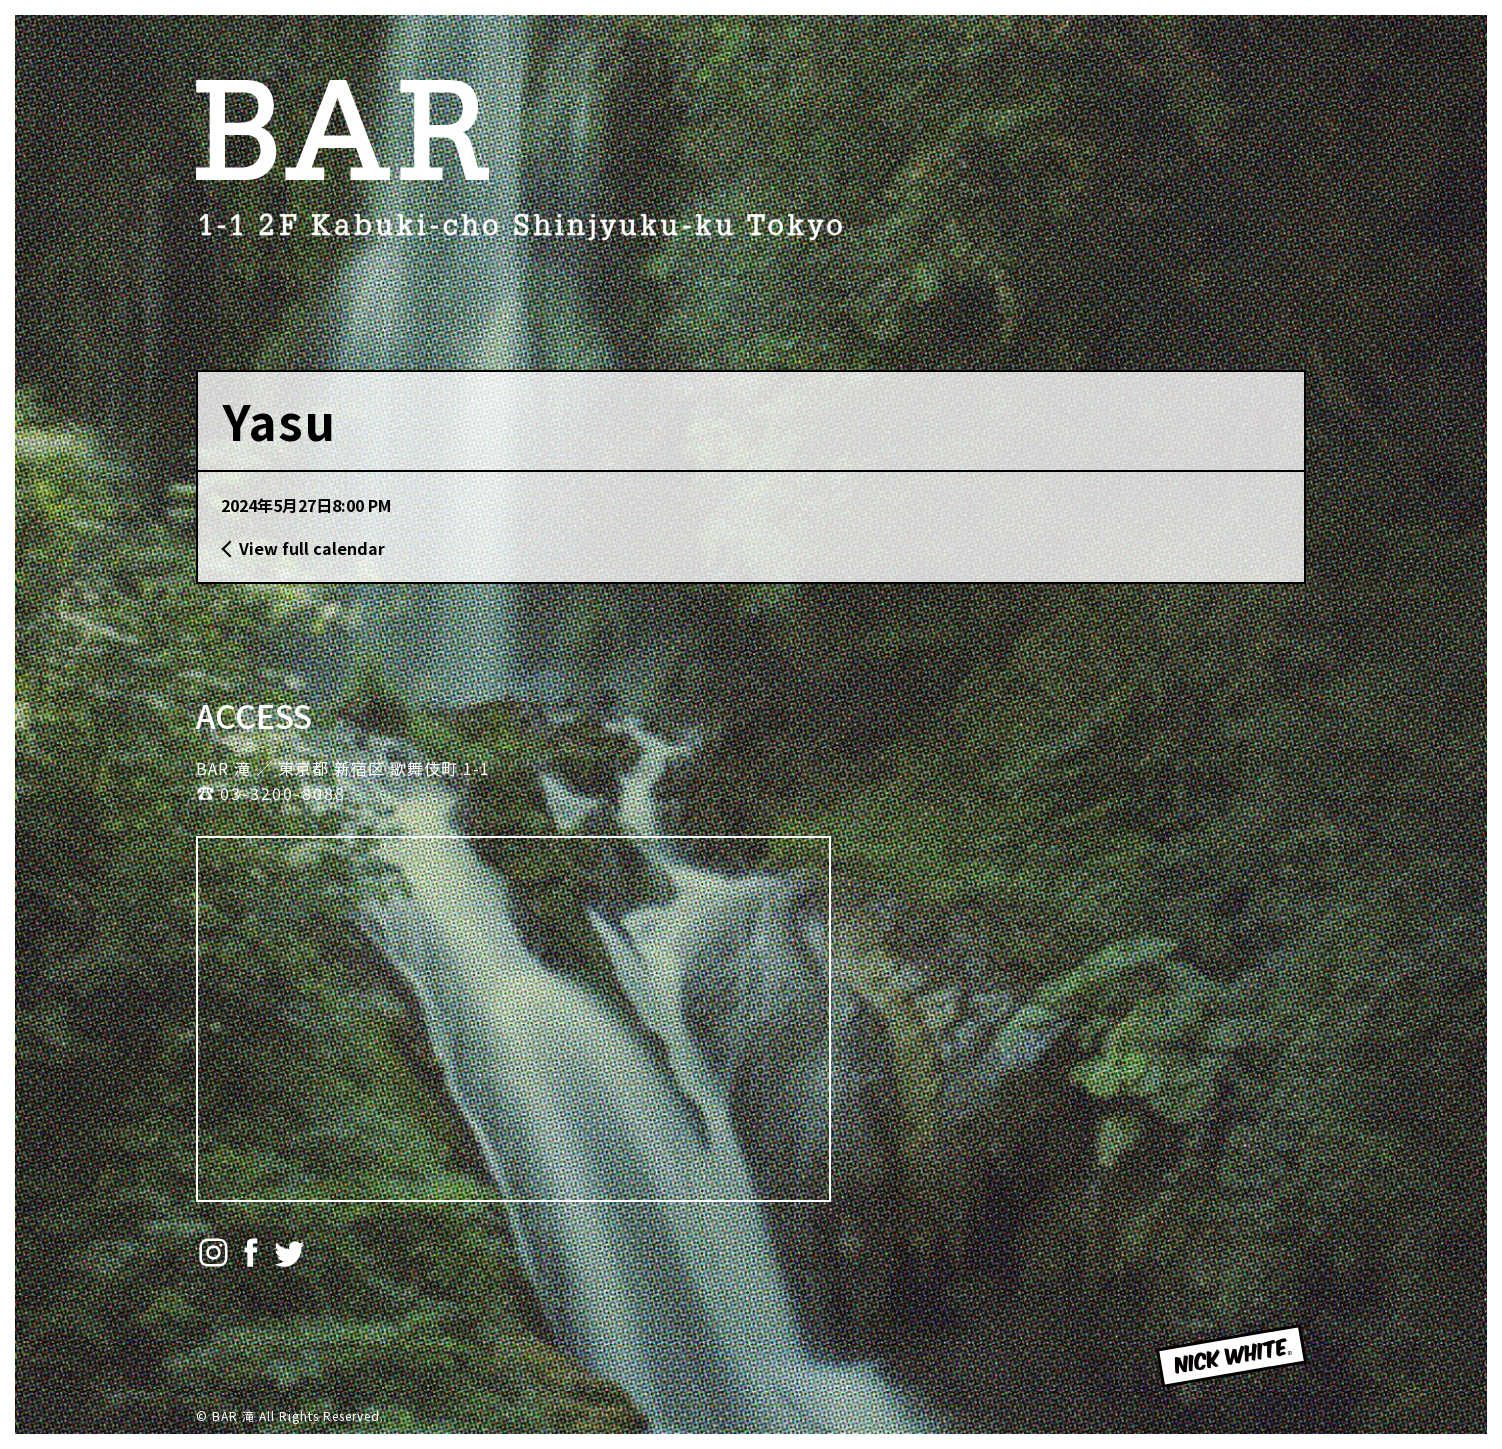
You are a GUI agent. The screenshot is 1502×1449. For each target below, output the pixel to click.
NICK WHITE (1209, 1385)
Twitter (289, 1252)
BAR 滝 (346, 130)
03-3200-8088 (283, 793)
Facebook (251, 1252)
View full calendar (312, 548)
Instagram (213, 1252)
